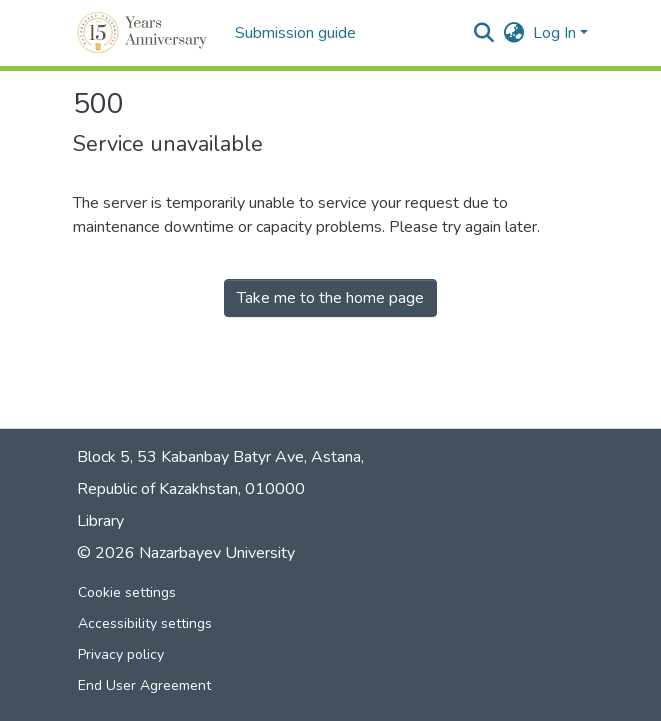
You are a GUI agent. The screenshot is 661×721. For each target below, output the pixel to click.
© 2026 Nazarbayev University (186, 553)
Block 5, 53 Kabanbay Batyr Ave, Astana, (220, 457)
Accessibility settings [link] (145, 623)
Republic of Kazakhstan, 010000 (191, 489)
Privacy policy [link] (121, 654)
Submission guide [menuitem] (295, 33)
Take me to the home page (330, 298)
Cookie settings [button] (127, 592)
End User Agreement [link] (144, 685)
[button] (144, 33)
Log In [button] (556, 33)
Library (100, 521)
